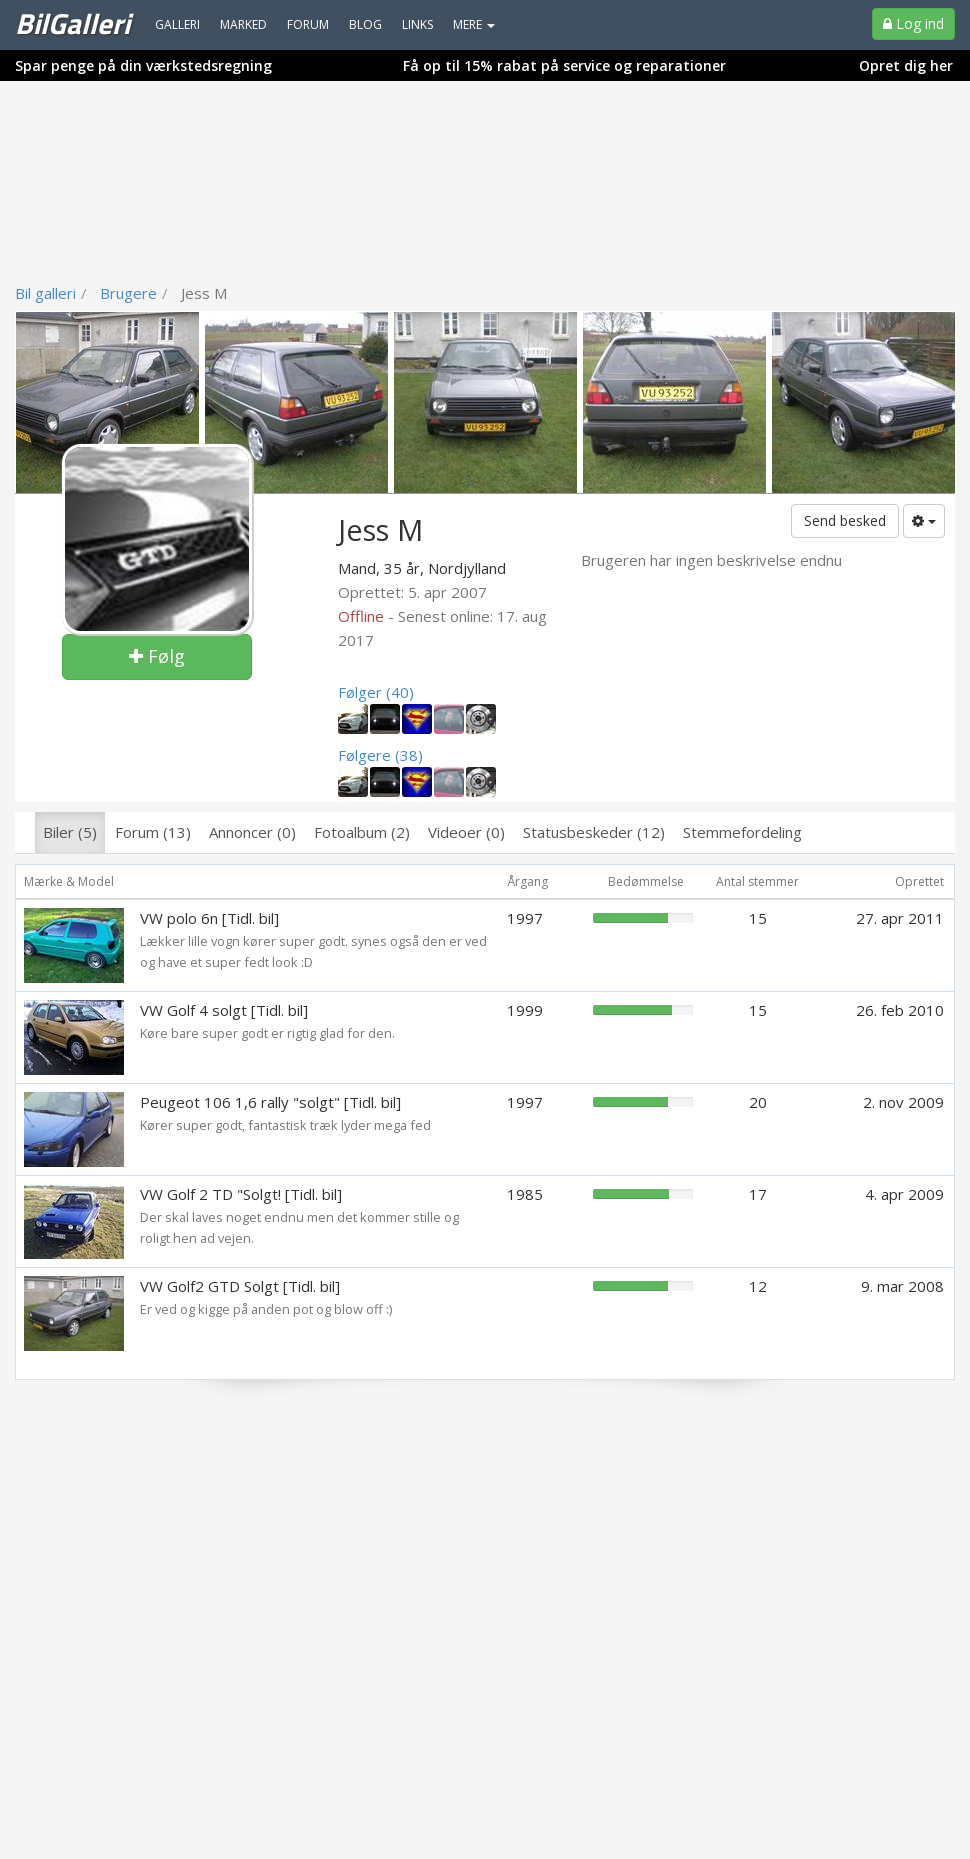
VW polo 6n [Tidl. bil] (209, 918)
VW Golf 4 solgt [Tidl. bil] (224, 1010)
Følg (157, 656)
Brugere (128, 293)
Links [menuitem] (417, 24)
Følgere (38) (380, 755)
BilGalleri (72, 23)
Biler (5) (70, 832)
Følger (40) (376, 692)
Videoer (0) (466, 832)
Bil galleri (45, 293)
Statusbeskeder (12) (594, 832)
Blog (365, 24)
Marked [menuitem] (243, 24)
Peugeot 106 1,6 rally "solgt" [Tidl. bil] (270, 1102)
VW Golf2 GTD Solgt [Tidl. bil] (240, 1286)
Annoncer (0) (252, 832)
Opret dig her (906, 65)
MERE (474, 24)
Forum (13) (153, 832)
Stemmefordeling (742, 832)
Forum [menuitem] (308, 24)
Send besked (845, 520)
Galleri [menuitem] (177, 24)
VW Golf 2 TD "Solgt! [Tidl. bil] (241, 1194)
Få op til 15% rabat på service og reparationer (564, 65)
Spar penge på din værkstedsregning (143, 65)
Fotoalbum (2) (362, 832)
